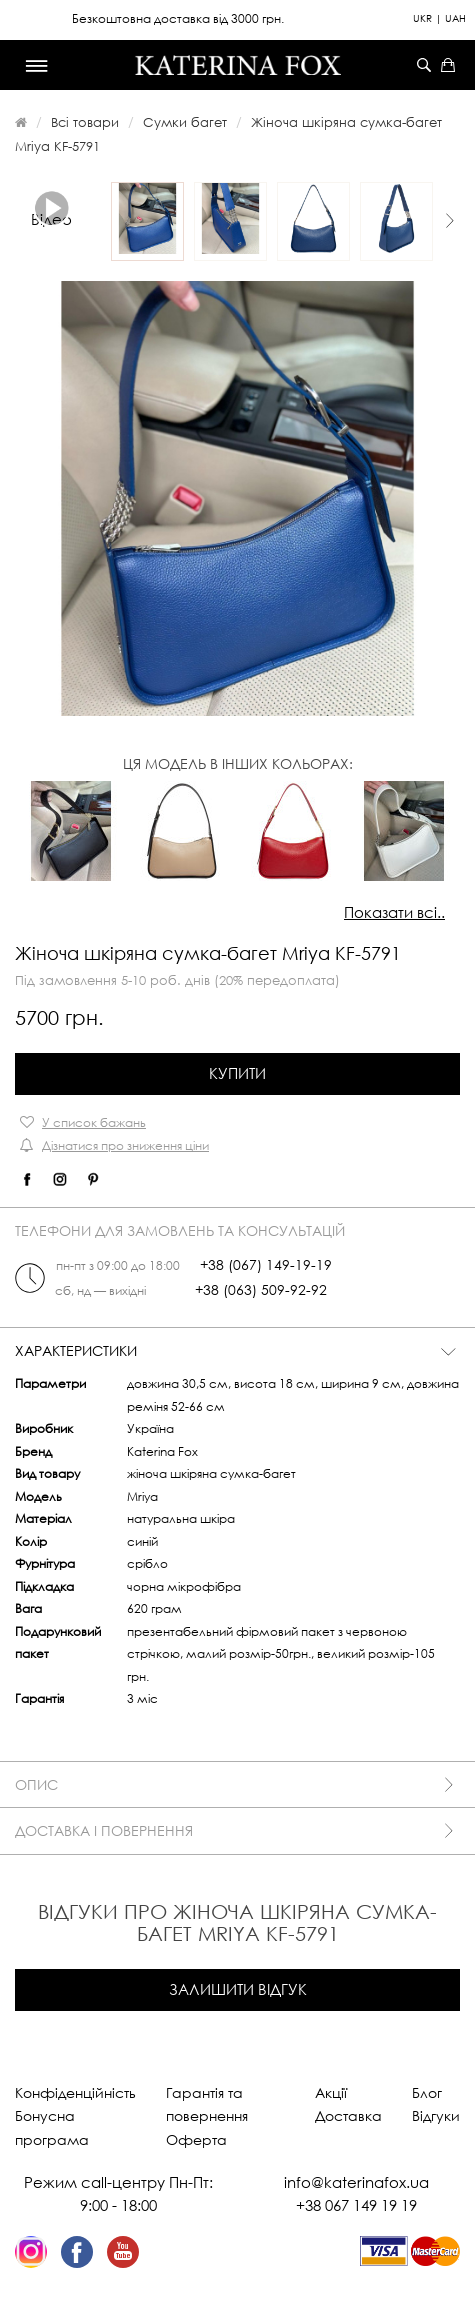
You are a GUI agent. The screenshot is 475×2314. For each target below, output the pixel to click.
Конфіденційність (75, 2092)
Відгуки (436, 2115)
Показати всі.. (394, 912)
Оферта (196, 2139)
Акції (331, 2092)
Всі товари (85, 122)
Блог (427, 2092)
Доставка (348, 2115)
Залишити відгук (238, 1989)
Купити (237, 1073)
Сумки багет (185, 122)
